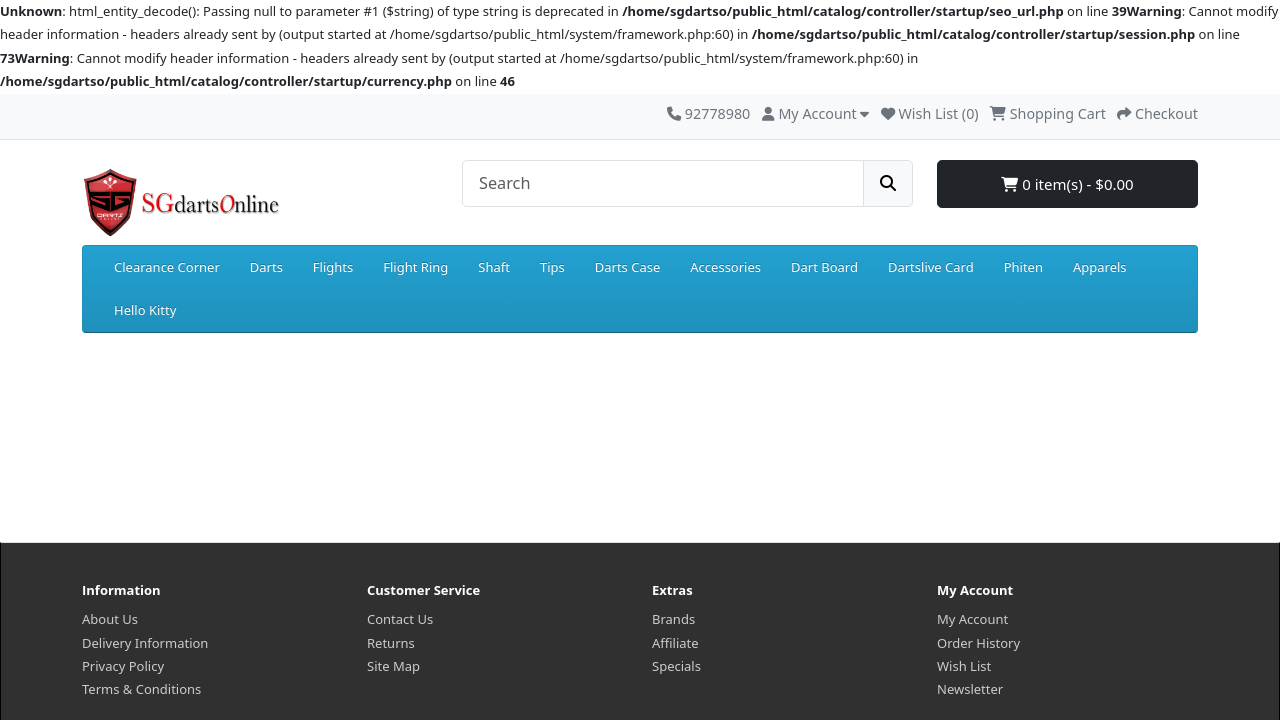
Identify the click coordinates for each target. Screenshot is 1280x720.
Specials (676, 666)
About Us (110, 619)
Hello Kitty (145, 310)
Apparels (1100, 267)
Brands (673, 619)
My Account (972, 619)
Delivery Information (145, 643)
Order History (978, 643)
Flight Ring (415, 267)
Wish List (964, 666)
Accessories (725, 267)
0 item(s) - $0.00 (1067, 184)
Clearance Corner (167, 267)
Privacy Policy (123, 666)
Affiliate (675, 643)
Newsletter (970, 689)
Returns (391, 643)
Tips (552, 267)
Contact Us (400, 619)
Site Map (393, 666)
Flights (333, 267)
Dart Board (824, 267)
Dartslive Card (931, 267)
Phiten (1023, 267)
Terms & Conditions (141, 689)
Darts (266, 267)
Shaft (494, 267)
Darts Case (628, 267)
